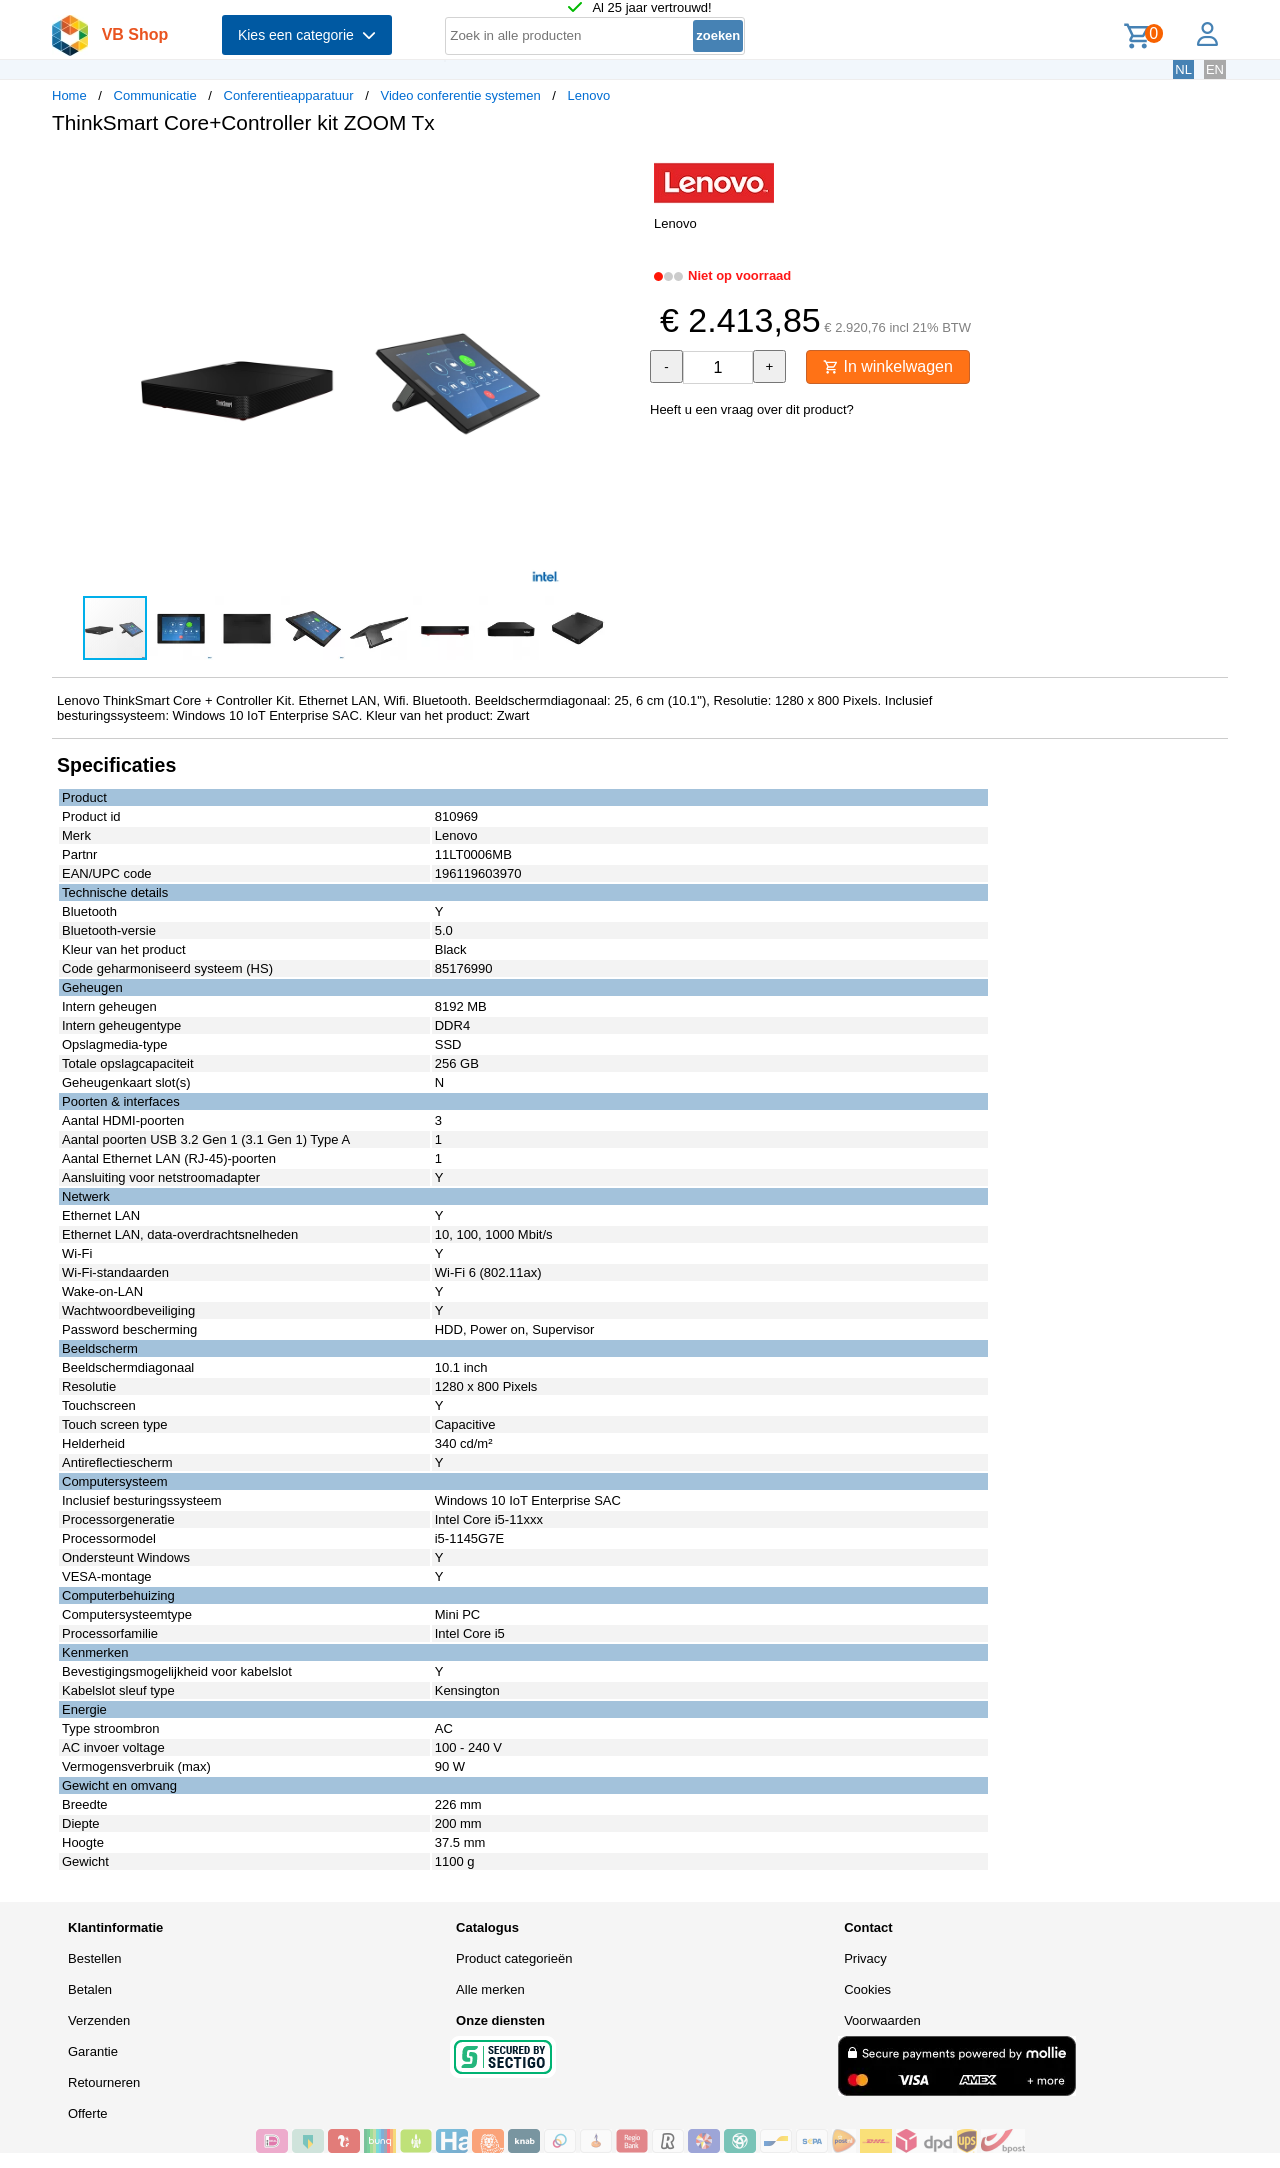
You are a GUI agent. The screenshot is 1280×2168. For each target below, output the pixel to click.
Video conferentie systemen (460, 95)
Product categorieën (514, 1958)
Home (69, 95)
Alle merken (490, 1989)
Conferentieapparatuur (289, 95)
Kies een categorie (307, 35)
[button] (622, 171)
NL (1183, 69)
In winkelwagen (888, 366)
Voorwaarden (882, 2020)
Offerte (88, 2113)
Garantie (93, 2051)
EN (1215, 69)
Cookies (867, 1989)
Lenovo (589, 95)
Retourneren (104, 2082)
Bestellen (94, 1958)
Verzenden (99, 2020)
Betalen (90, 1989)
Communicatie (155, 95)
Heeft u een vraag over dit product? (752, 409)
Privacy (865, 1958)
